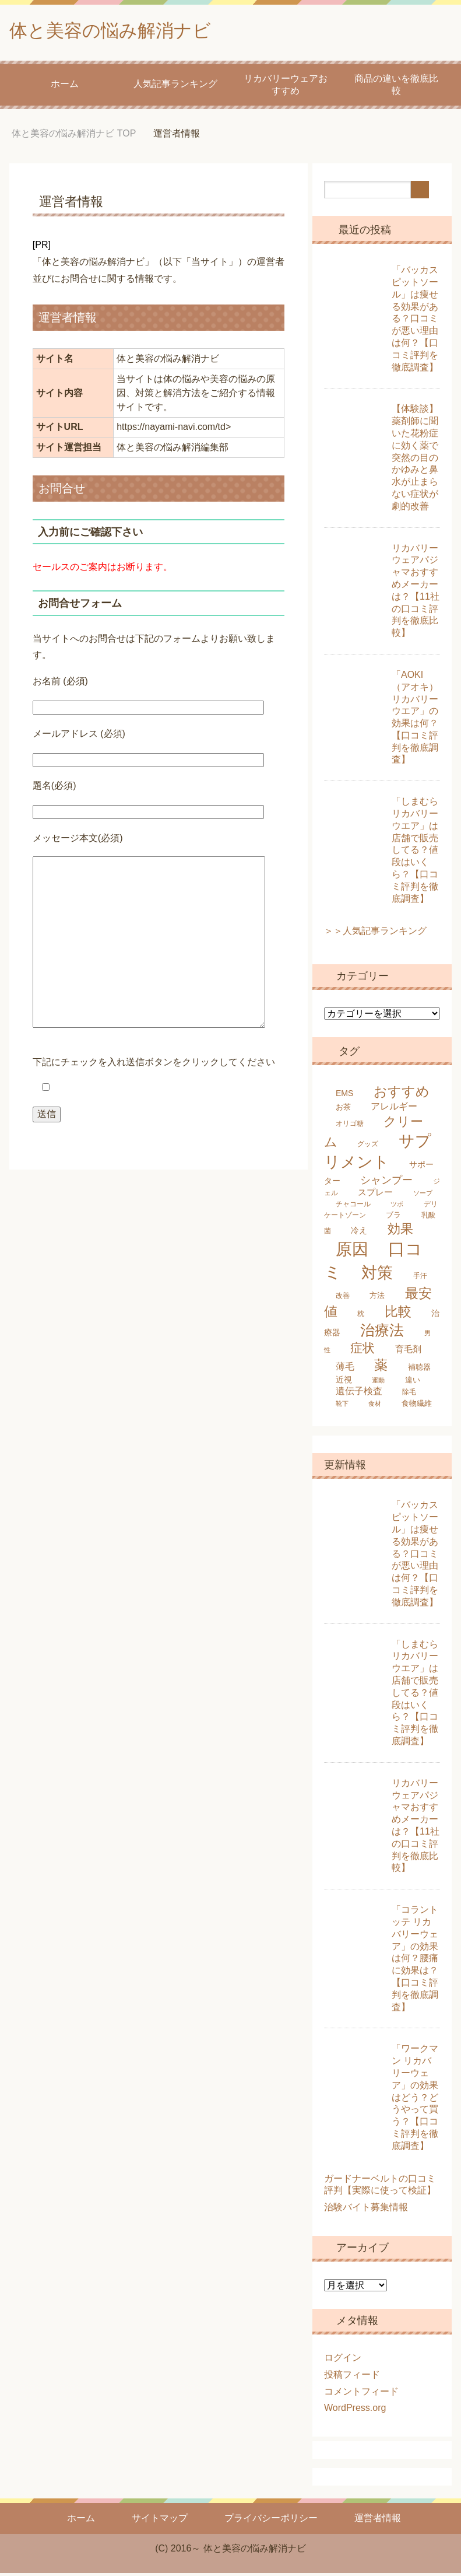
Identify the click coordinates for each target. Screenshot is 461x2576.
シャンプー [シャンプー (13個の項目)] (386, 1183)
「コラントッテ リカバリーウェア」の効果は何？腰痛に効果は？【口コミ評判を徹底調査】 (415, 1961)
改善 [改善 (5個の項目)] (343, 1298)
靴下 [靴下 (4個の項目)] (342, 1406)
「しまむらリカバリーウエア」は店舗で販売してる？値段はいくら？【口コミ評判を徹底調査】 (415, 852)
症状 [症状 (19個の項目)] (362, 1350)
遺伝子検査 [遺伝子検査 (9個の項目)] (359, 1394)
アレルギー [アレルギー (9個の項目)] (394, 1109)
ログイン (342, 2360)
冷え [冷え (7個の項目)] (359, 1233)
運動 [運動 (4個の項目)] (378, 1383)
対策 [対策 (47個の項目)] (377, 1275)
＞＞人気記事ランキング (375, 934)
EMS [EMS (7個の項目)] (345, 1096)
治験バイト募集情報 (366, 2210)
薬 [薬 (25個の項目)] (381, 1368)
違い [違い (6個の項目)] (412, 1382)
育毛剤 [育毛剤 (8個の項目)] (408, 1352)
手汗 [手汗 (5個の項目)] (420, 1279)
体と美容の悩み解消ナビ (126, 31)
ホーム (65, 87)
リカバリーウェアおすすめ (286, 87)
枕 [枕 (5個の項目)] (360, 1316)
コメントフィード (361, 2394)
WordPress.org (355, 2411)
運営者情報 (377, 2521)
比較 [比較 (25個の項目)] (398, 1314)
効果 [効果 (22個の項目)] (400, 1231)
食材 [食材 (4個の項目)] (374, 1406)
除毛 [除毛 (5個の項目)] (409, 1395)
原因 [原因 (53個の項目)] (352, 1251)
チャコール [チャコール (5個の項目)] (353, 1207)
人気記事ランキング (175, 87)
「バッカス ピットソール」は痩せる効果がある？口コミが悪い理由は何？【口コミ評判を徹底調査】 (415, 321)
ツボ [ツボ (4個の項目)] (396, 1206)
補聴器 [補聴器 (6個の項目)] (419, 1370)
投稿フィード (352, 2377)
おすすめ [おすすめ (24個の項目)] (402, 1094)
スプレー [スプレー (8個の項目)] (375, 1195)
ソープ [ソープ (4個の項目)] (422, 1195)
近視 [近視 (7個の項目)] (344, 1382)
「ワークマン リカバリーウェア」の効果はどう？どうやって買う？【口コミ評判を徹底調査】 (415, 2099)
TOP (74, 136)
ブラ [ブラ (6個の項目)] (393, 1217)
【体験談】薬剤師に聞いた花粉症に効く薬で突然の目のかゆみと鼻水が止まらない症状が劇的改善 (415, 460)
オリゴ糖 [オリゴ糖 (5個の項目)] (350, 1126)
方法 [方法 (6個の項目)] (377, 1298)
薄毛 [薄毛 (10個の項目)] (345, 1369)
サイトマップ (160, 2521)
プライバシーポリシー (271, 2521)
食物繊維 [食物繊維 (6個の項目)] (417, 1406)
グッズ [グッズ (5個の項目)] (367, 1147)
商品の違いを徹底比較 (396, 87)
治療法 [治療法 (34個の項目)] (382, 1333)
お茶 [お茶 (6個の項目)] (343, 1109)
